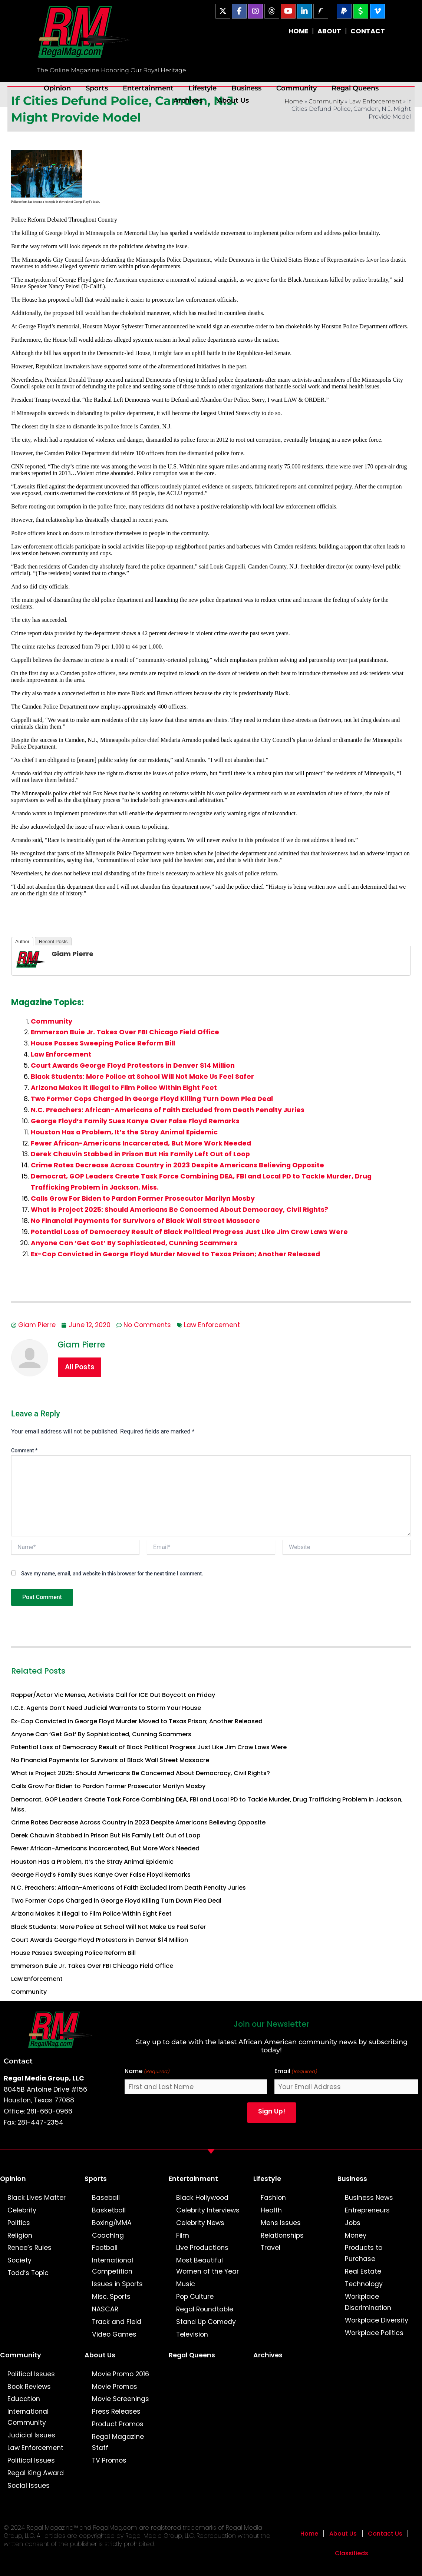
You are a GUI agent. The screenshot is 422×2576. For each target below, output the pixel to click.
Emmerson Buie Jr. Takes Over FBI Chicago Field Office (125, 1032)
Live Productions (202, 2247)
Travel (270, 2247)
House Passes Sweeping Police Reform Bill (103, 1043)
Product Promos (118, 2424)
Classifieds (351, 2553)
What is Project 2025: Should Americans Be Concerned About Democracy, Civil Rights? (179, 1209)
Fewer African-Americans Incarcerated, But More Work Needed (141, 1143)
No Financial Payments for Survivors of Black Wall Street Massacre (145, 1220)
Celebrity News (200, 2222)
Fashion (273, 2197)
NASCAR (105, 2309)
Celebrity (21, 2210)
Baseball (106, 2197)
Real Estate (363, 2271)
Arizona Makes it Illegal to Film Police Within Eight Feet (124, 1087)
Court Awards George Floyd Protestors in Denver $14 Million (133, 1065)
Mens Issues (281, 2222)
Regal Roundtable (204, 2309)
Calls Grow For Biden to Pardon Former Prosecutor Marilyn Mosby (143, 1198)
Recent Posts (53, 941)
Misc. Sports (111, 2296)
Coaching (108, 2235)
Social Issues (28, 2485)
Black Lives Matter (36, 2197)
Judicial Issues (31, 2435)
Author (22, 941)
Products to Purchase (363, 2253)
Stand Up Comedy (206, 2321)
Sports (97, 88)
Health (271, 2210)
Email (295, 2071)
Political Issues (31, 2374)
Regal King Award (35, 2473)
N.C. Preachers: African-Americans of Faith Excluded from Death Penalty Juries (167, 1109)
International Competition (112, 2266)
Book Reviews (29, 2386)
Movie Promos (114, 2386)
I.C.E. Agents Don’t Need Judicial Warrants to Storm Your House (106, 1708)
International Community (28, 2417)
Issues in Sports (117, 2284)
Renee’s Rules (29, 2247)
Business (246, 88)
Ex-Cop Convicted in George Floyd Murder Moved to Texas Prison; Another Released (175, 1254)
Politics (18, 2222)
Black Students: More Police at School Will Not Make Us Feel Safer (142, 1076)
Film (182, 2235)
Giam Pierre (72, 953)
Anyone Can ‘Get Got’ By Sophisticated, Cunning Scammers (134, 1243)
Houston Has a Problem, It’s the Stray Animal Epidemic (124, 1132)
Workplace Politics (374, 2332)
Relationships (282, 2235)
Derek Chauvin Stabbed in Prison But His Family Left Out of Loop (140, 1154)
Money (355, 2235)
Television (192, 2334)
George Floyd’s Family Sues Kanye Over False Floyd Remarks (135, 1121)
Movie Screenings (120, 2398)
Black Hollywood (202, 2197)
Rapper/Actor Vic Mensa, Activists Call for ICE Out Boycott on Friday (113, 1695)
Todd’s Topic (28, 2272)
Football (105, 2247)
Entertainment (148, 88)
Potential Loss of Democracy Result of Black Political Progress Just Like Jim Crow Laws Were (189, 1231)
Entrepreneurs (367, 2210)
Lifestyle (202, 88)
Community (296, 88)
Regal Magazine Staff (118, 2442)
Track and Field (116, 2321)
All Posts (80, 1367)
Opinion (57, 88)
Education (23, 2398)
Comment (24, 1450)
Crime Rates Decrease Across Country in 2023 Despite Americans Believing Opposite (177, 1165)
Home (309, 2533)
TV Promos (109, 2460)
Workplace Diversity (376, 2320)
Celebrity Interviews (208, 2210)
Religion (19, 2235)
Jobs (352, 2222)
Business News (369, 2197)
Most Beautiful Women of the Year (207, 2266)
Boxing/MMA (112, 2222)
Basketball (109, 2210)
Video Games (114, 2334)
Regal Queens (355, 88)
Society (19, 2260)
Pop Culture (195, 2296)
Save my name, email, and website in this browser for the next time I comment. (112, 1574)
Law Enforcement (61, 1054)
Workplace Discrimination (368, 2302)
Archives (188, 100)
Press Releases (116, 2411)
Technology (364, 2284)
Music (185, 2284)
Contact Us (385, 2533)
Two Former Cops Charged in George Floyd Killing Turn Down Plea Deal (152, 1098)
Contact (18, 2060)
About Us (233, 100)
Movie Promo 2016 (120, 2374)
